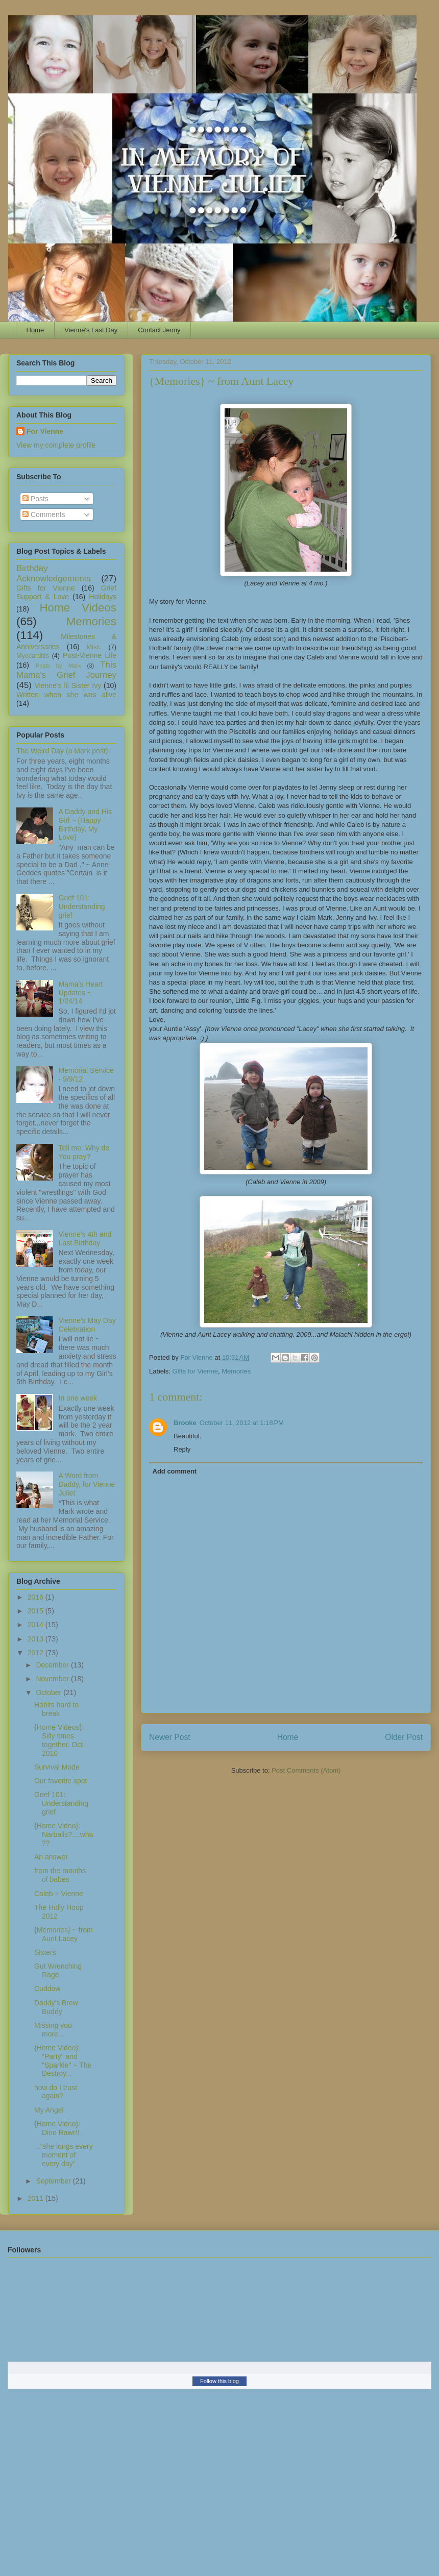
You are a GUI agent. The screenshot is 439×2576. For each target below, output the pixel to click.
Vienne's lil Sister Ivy (68, 685)
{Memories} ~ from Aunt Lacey (63, 1934)
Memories (236, 1371)
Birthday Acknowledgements (53, 573)
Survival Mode (57, 1767)
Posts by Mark (58, 666)
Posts (35, 499)
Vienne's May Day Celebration (87, 1324)
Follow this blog (219, 2381)
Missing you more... (53, 2029)
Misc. (94, 647)
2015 (36, 1611)
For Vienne (45, 431)
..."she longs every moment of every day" (63, 2155)
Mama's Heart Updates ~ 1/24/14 (81, 992)
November (53, 1679)
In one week (78, 1398)
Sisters (45, 1952)
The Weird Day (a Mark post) (62, 751)
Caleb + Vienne (58, 1894)
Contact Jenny (159, 330)
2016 (36, 1597)
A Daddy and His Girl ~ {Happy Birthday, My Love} (85, 824)
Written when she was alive (66, 695)
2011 (36, 2198)
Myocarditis (32, 655)
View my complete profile (55, 445)
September (54, 2181)
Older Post (404, 1737)
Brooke (185, 1423)
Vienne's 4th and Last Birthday (85, 1238)
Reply (182, 1449)
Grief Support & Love (66, 592)
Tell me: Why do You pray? (84, 1152)
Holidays (102, 597)
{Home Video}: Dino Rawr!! (57, 2128)
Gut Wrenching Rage (58, 1970)
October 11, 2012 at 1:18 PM (242, 1423)
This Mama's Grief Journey (66, 670)
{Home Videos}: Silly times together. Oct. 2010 (59, 1740)
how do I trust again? (55, 2091)
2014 (36, 1625)
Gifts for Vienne (195, 1371)
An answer (51, 1857)
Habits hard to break (56, 1709)
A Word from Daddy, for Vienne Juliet (87, 1484)
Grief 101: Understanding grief (82, 906)
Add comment (175, 1471)
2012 (36, 1653)
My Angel (49, 2110)
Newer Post (169, 1737)
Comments (43, 514)
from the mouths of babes (60, 1875)
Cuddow (47, 1988)
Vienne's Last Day (90, 330)
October (49, 1692)
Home (35, 330)
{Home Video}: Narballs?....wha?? (63, 1834)
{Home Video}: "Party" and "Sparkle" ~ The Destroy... (62, 2060)
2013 (36, 1639)
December (53, 1665)
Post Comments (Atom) (306, 1770)
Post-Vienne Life (89, 655)
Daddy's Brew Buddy (56, 2007)
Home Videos (77, 607)
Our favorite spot (60, 1781)
